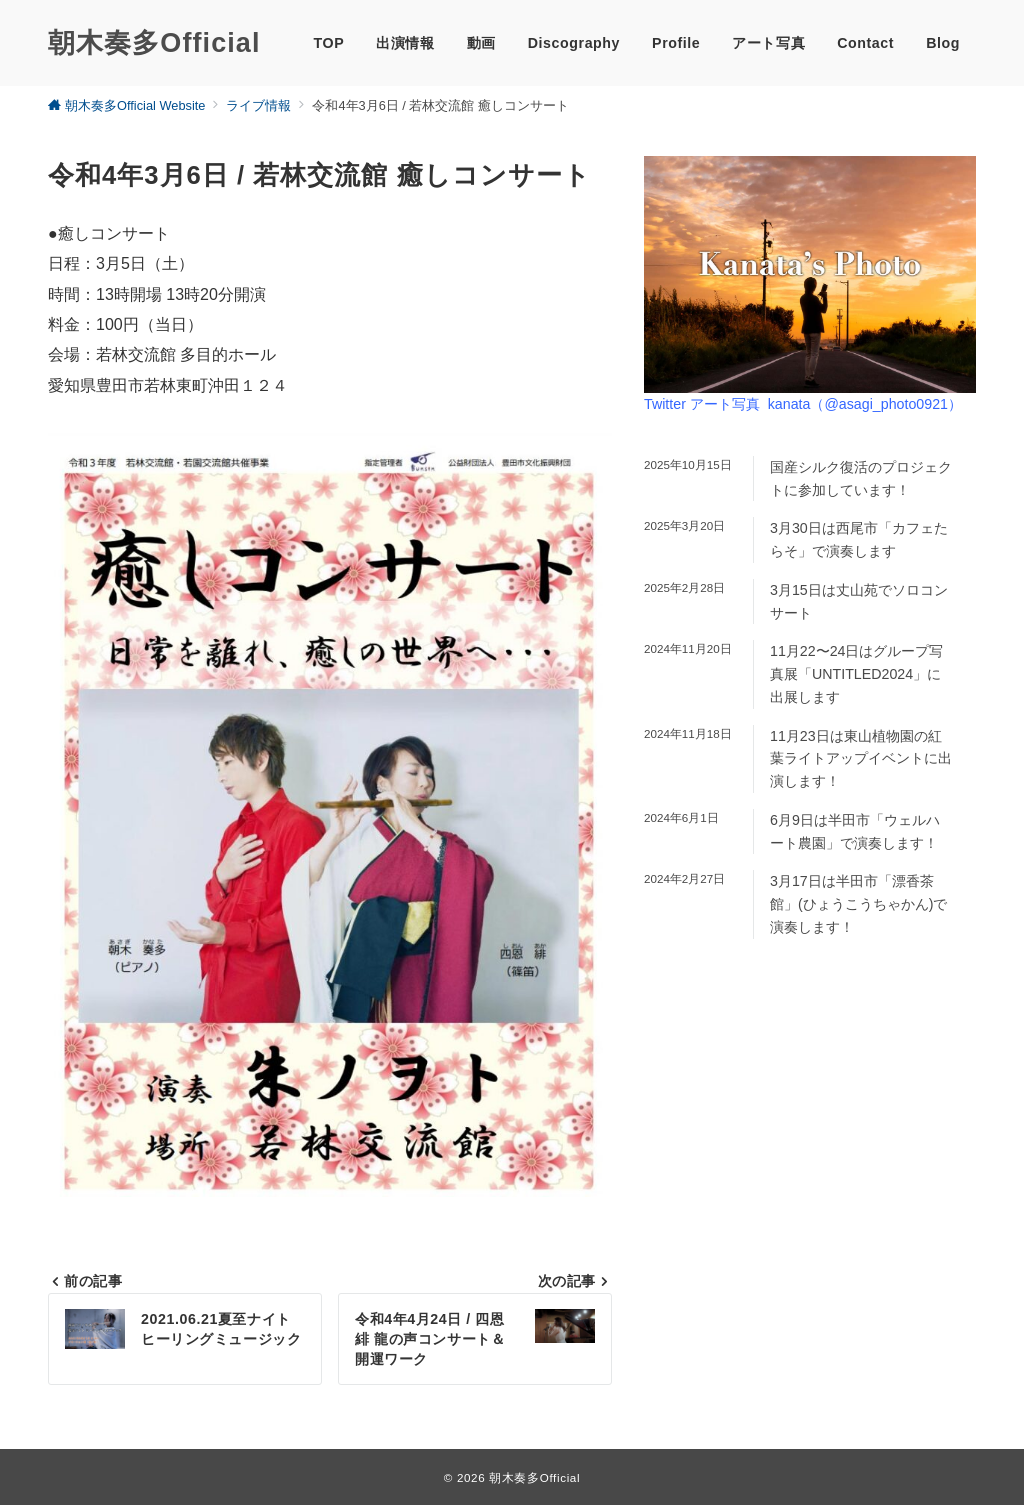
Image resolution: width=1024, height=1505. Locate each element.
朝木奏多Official (154, 43)
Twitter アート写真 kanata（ (803, 404)
